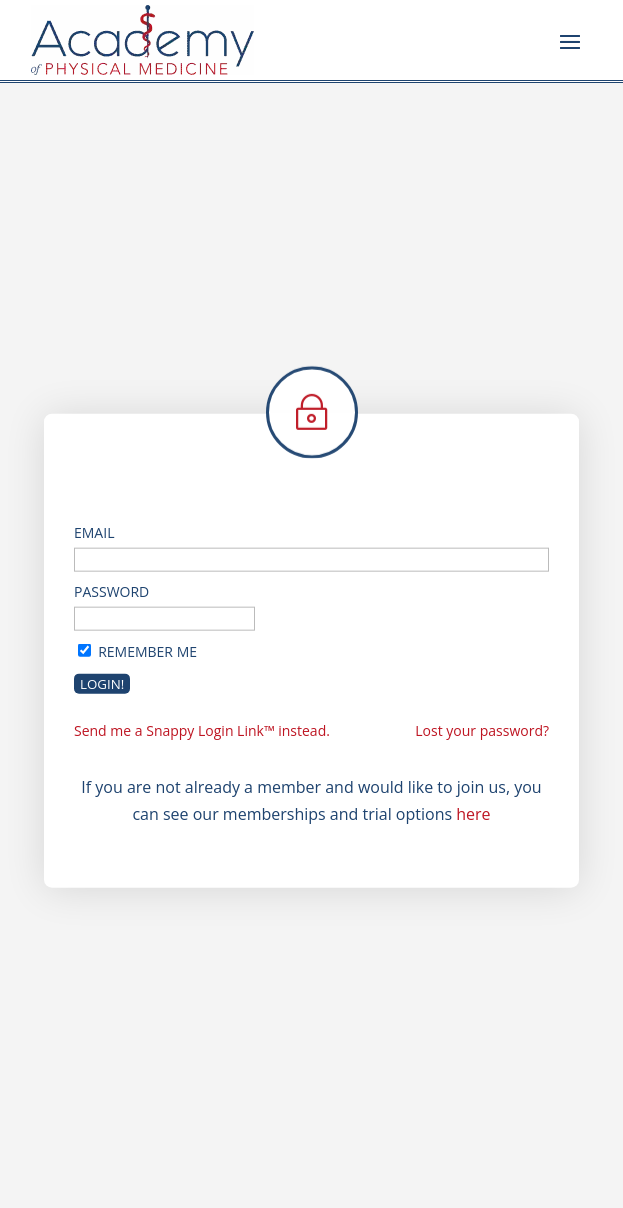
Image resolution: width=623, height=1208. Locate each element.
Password (111, 591)
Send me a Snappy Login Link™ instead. (202, 730)
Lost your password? (482, 730)
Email (94, 531)
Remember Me (147, 650)
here (473, 814)
